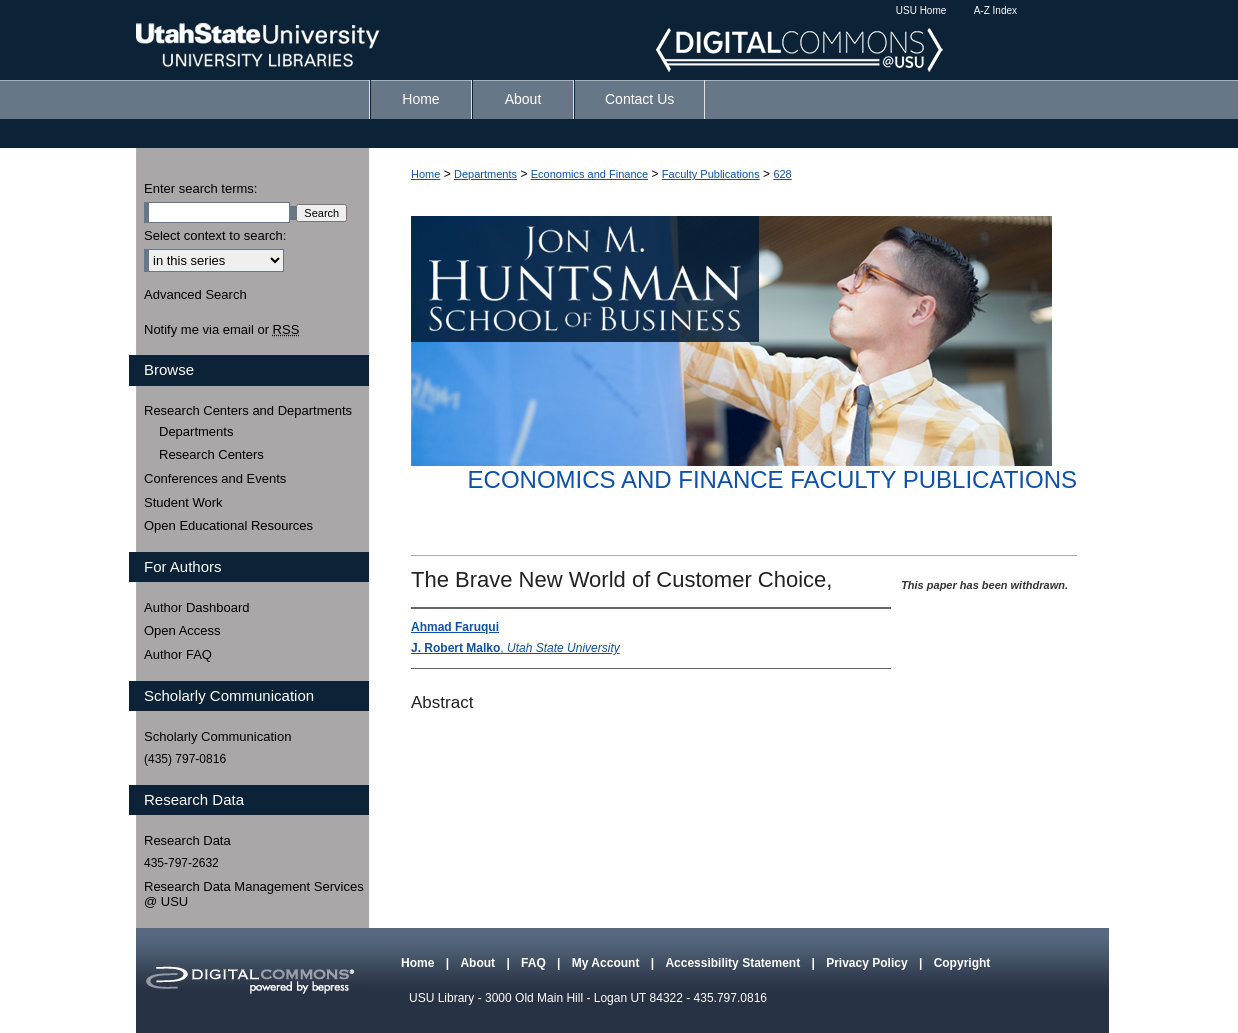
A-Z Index (995, 10)
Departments (485, 174)
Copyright (962, 963)
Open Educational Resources (228, 525)
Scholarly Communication (217, 736)
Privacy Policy (868, 963)
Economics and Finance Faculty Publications (772, 479)
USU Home (921, 10)
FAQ (535, 963)
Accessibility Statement (734, 963)
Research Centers (211, 454)
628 (782, 174)
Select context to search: (215, 235)
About (479, 963)
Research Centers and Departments (248, 410)
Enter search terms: (200, 188)
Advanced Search (195, 294)
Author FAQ (178, 654)
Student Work (183, 502)
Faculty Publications (711, 174)
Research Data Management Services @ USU (254, 894)
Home (425, 174)
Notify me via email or (221, 330)
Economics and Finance (589, 174)
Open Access (182, 630)
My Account (607, 963)
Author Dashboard (197, 607)
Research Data (187, 840)
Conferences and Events (215, 478)
